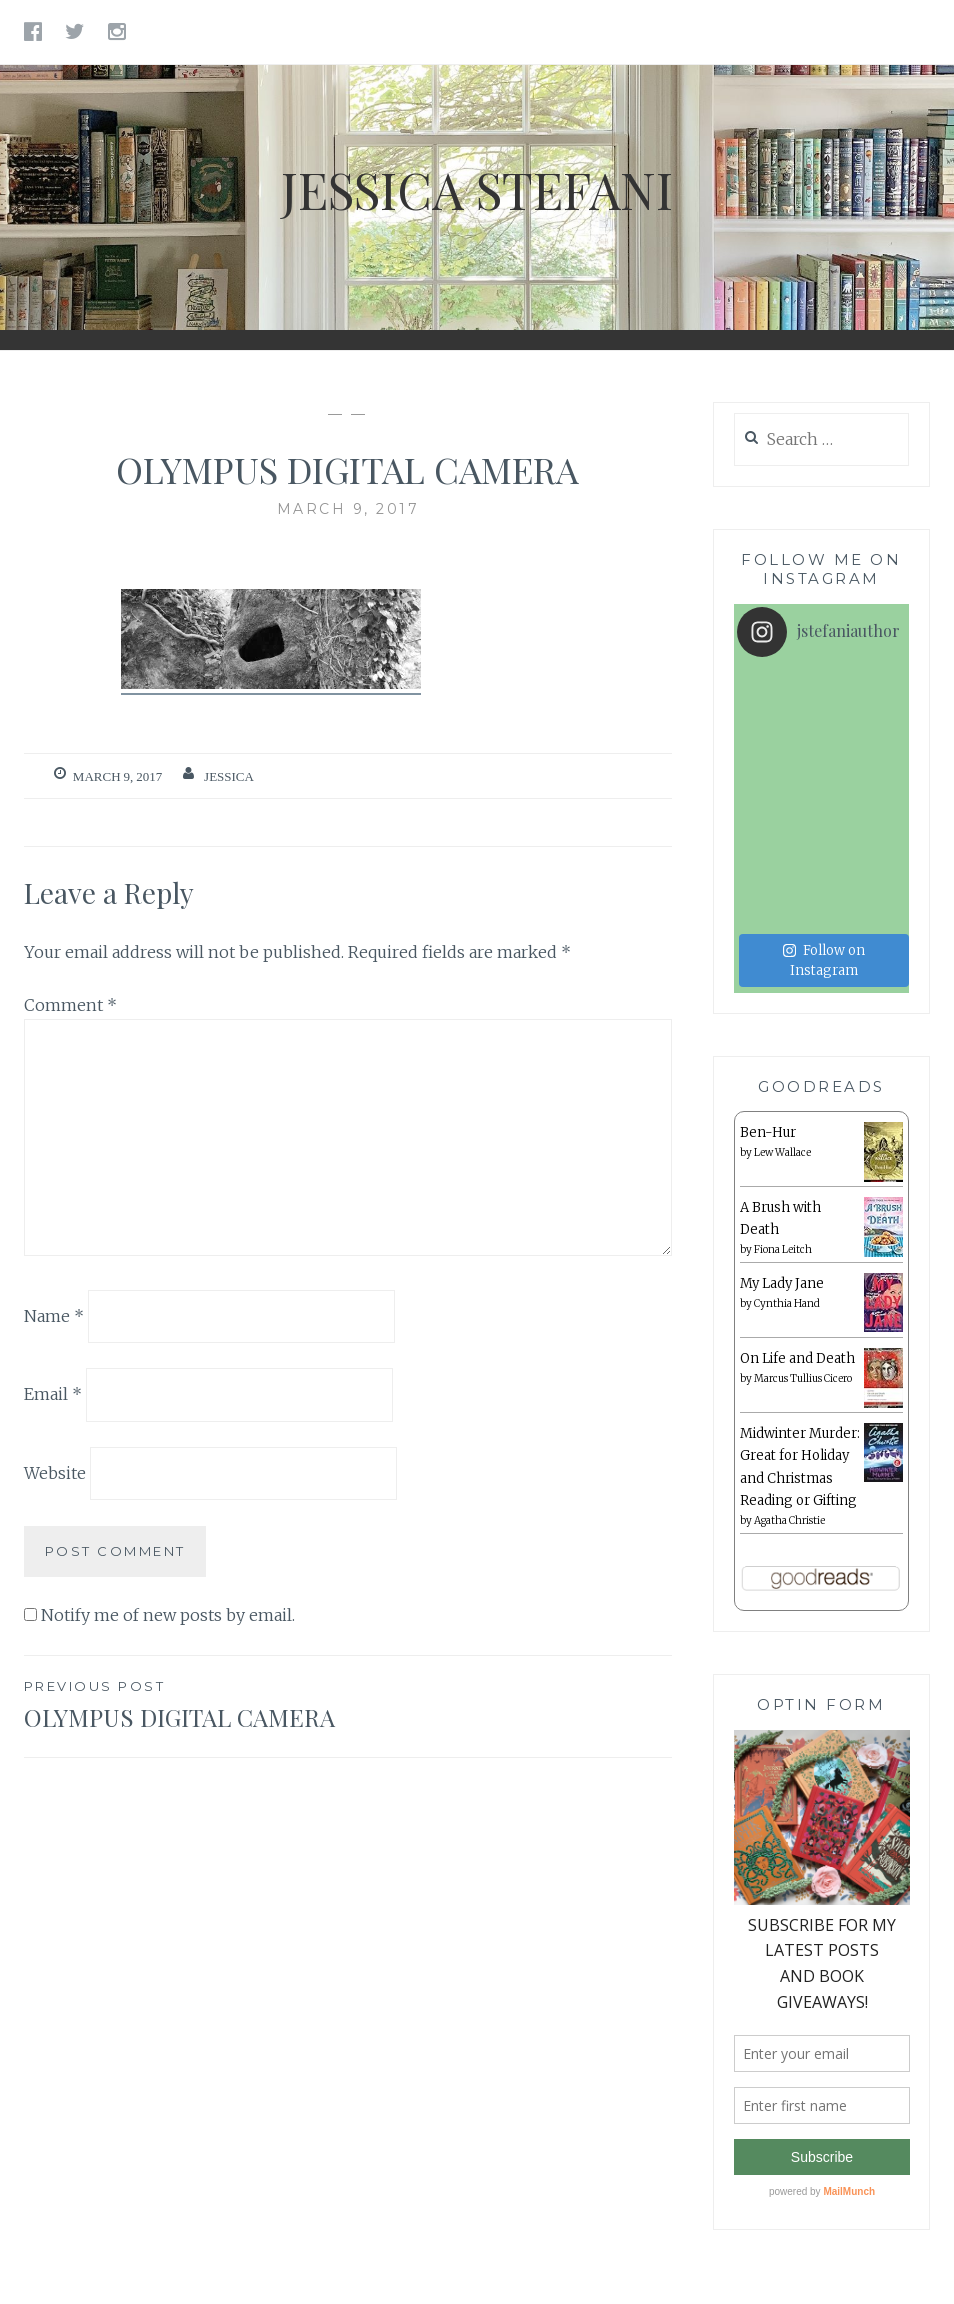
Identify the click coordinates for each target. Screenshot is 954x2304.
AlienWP (643, 2268)
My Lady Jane (782, 1199)
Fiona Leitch (783, 1165)
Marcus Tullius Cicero (803, 1294)
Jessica (229, 776)
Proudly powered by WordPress (385, 2268)
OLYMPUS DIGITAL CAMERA (186, 1704)
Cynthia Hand (787, 1219)
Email (53, 1394)
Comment (70, 1005)
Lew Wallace (782, 1068)
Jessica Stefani (477, 189)
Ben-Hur (768, 1047)
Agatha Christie (789, 1435)
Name (54, 1315)
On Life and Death (797, 1274)
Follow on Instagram (824, 875)
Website (55, 1473)
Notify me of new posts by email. (168, 1615)
